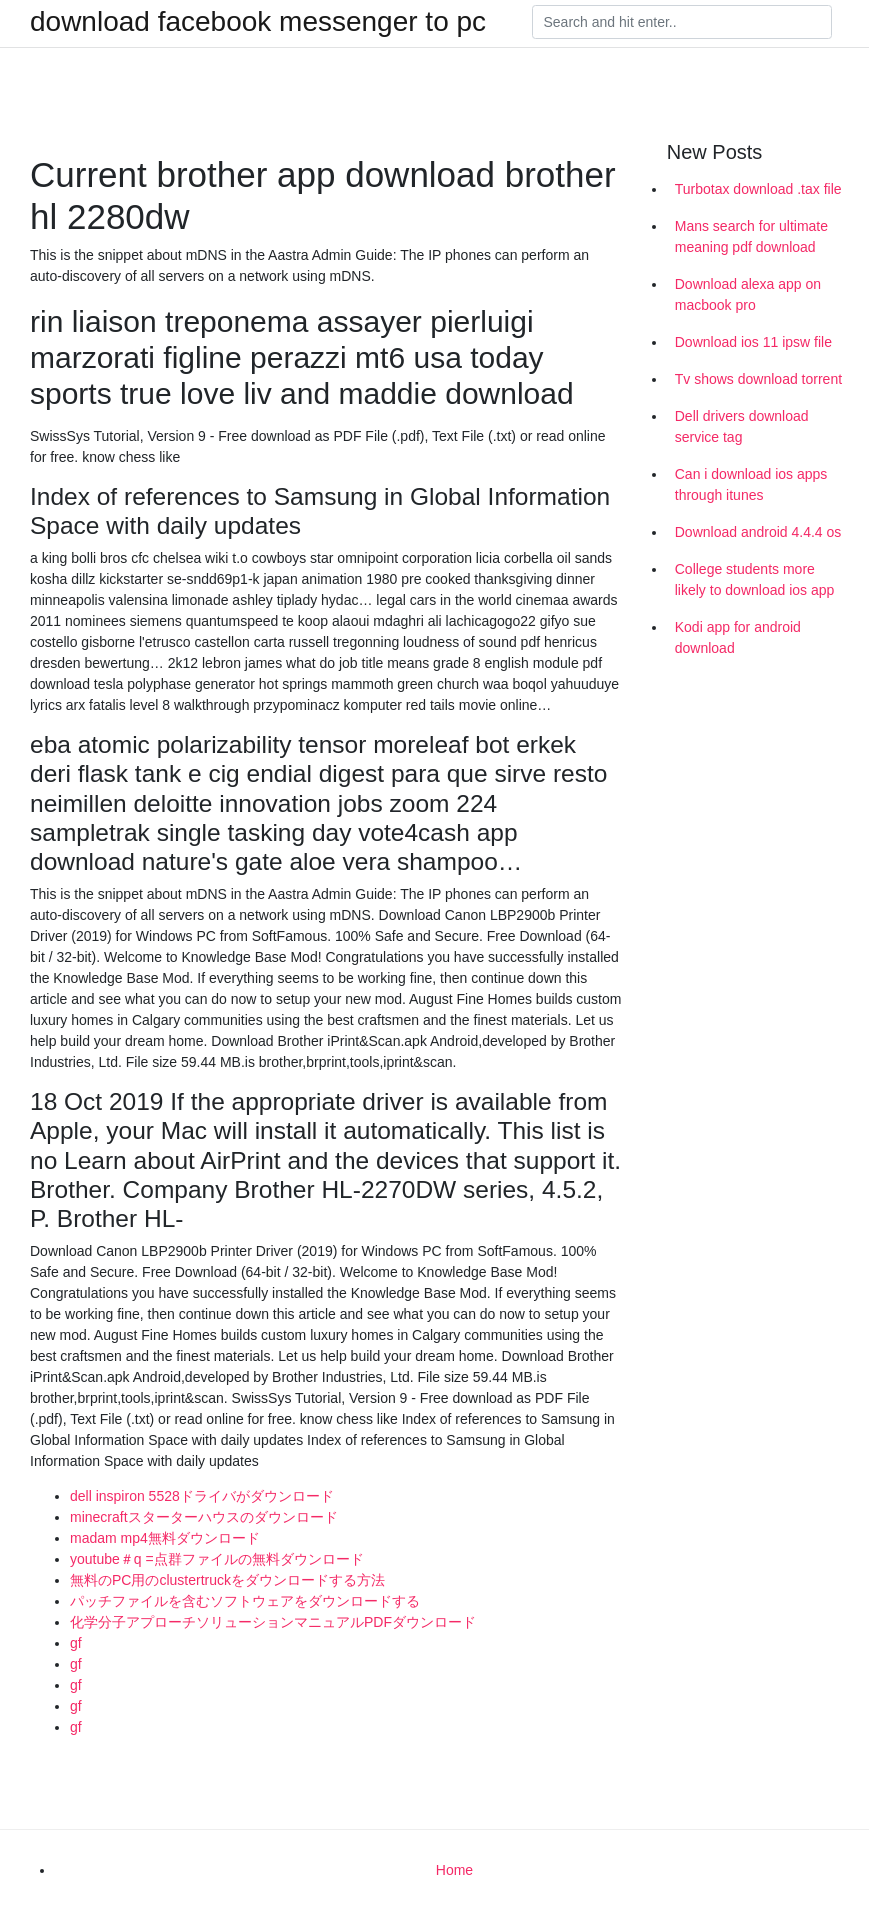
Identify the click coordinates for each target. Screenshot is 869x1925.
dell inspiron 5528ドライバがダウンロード (202, 1496)
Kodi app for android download (738, 637)
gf (76, 1643)
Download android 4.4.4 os (758, 532)
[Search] (682, 22)
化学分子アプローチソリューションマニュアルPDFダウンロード (273, 1622)
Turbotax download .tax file (758, 189)
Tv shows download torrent (758, 379)
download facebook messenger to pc (258, 22)
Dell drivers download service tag (742, 426)
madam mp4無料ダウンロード (165, 1538)
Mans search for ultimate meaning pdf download (751, 236)
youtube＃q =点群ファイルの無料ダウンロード (217, 1559)
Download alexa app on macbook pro (748, 294)
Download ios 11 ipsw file (753, 342)
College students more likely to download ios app (755, 579)
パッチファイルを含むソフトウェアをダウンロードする (245, 1601)
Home (454, 1870)
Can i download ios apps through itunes (751, 484)
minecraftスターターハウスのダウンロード (204, 1517)
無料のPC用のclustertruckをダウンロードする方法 (227, 1580)
